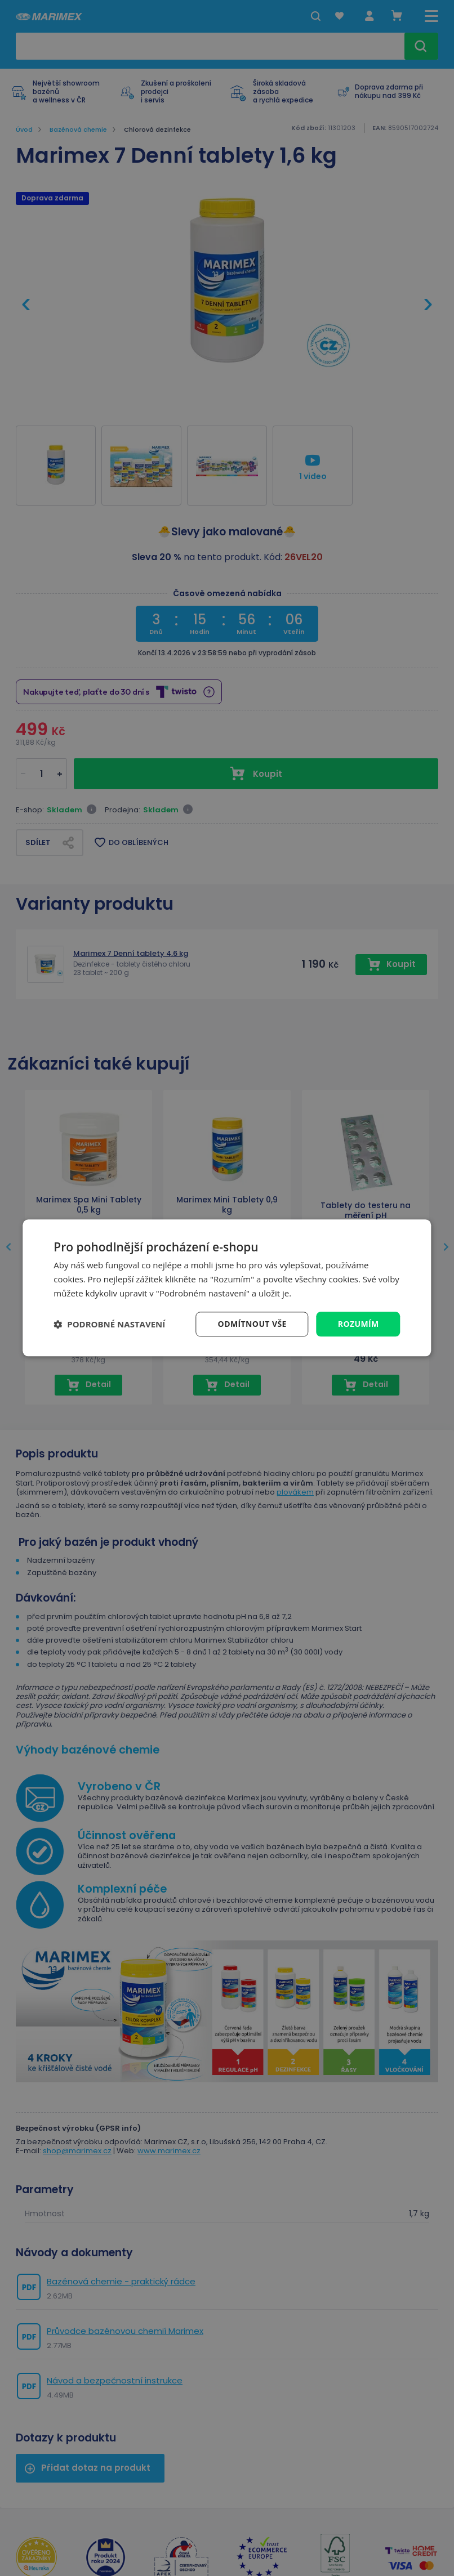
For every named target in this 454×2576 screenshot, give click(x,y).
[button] (109, 1324)
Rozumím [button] (358, 1323)
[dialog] (227, 1287)
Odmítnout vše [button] (252, 1323)
